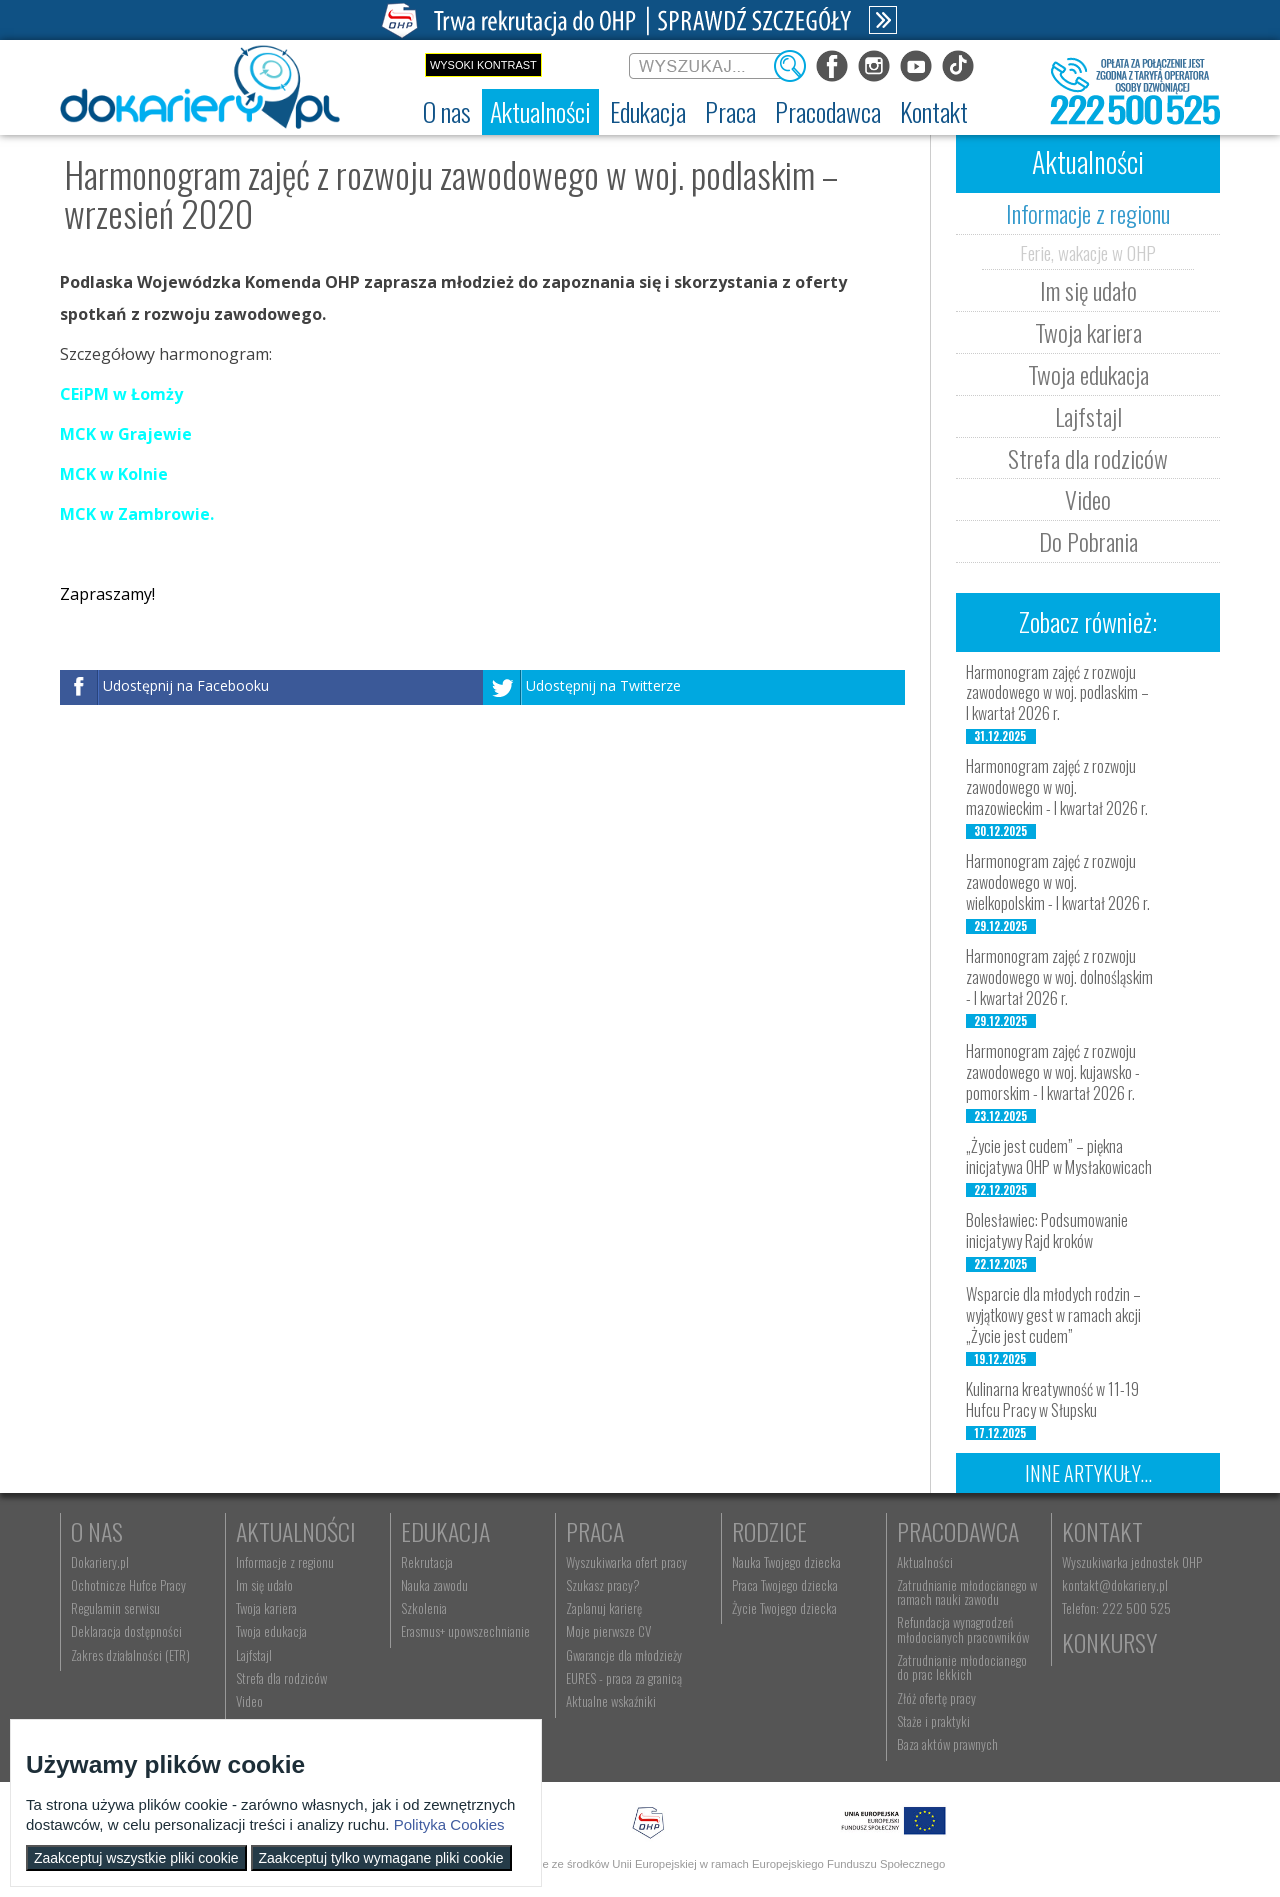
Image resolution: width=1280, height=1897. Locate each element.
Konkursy (1109, 1642)
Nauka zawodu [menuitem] (434, 1585)
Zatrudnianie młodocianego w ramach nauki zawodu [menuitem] (967, 1592)
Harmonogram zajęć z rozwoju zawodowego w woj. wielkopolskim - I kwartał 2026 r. (1058, 882)
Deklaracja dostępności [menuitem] (126, 1631)
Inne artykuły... (1088, 1473)
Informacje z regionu (1088, 213)
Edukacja (445, 1531)
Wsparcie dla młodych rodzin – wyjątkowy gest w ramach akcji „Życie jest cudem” (1053, 1315)
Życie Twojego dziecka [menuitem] (784, 1608)
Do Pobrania (1088, 541)
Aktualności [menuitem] (925, 1562)
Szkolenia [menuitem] (424, 1608)
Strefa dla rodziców (1088, 458)
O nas (97, 1531)
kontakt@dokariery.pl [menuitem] (1115, 1585)
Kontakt (1102, 1531)
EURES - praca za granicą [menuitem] (624, 1678)
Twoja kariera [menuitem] (266, 1608)
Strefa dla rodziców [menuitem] (281, 1678)
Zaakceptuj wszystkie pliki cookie (136, 1858)
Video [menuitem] (249, 1701)
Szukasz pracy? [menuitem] (603, 1585)
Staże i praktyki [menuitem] (933, 1721)
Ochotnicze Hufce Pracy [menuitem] (128, 1585)
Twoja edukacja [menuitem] (271, 1631)
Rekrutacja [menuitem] (427, 1562)
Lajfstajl (1088, 416)
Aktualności (296, 1531)
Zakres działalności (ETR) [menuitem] (130, 1655)
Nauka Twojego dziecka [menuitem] (786, 1562)
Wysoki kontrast (483, 65)
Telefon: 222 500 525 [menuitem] (1116, 1608)
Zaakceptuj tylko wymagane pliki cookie (381, 1858)
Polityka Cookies (449, 1824)
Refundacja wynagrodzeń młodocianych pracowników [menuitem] (963, 1629)
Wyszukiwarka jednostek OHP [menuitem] (1132, 1562)
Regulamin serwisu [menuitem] (115, 1608)
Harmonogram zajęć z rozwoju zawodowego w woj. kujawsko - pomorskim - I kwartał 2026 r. (1053, 1072)
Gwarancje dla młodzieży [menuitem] (624, 1655)
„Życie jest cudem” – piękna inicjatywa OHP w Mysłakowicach (1059, 1156)
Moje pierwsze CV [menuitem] (608, 1631)
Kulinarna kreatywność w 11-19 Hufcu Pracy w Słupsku (1052, 1399)
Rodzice (769, 1531)
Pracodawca (958, 1531)
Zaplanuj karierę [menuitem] (604, 1608)
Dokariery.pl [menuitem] (100, 1562)
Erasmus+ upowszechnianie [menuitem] (465, 1631)
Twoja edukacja (1088, 374)
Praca (595, 1531)
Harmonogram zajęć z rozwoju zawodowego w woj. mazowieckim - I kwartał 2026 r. (1057, 787)
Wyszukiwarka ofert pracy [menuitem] (626, 1562)
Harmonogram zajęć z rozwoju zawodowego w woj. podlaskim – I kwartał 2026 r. (1057, 693)
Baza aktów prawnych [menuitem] (947, 1744)
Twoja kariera (1088, 332)
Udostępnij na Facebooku (186, 686)
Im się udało (1088, 290)
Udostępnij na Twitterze (603, 686)
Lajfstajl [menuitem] (254, 1655)
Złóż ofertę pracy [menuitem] (936, 1698)
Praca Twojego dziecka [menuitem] (785, 1585)
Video (1088, 499)
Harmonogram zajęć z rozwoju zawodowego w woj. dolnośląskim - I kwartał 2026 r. (1059, 977)
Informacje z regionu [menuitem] (285, 1562)
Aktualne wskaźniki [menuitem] (611, 1701)
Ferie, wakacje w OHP (1088, 252)
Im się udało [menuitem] (264, 1585)
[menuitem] (447, 112)
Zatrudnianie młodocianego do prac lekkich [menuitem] (962, 1667)
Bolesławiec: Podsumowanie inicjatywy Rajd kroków (1047, 1230)
